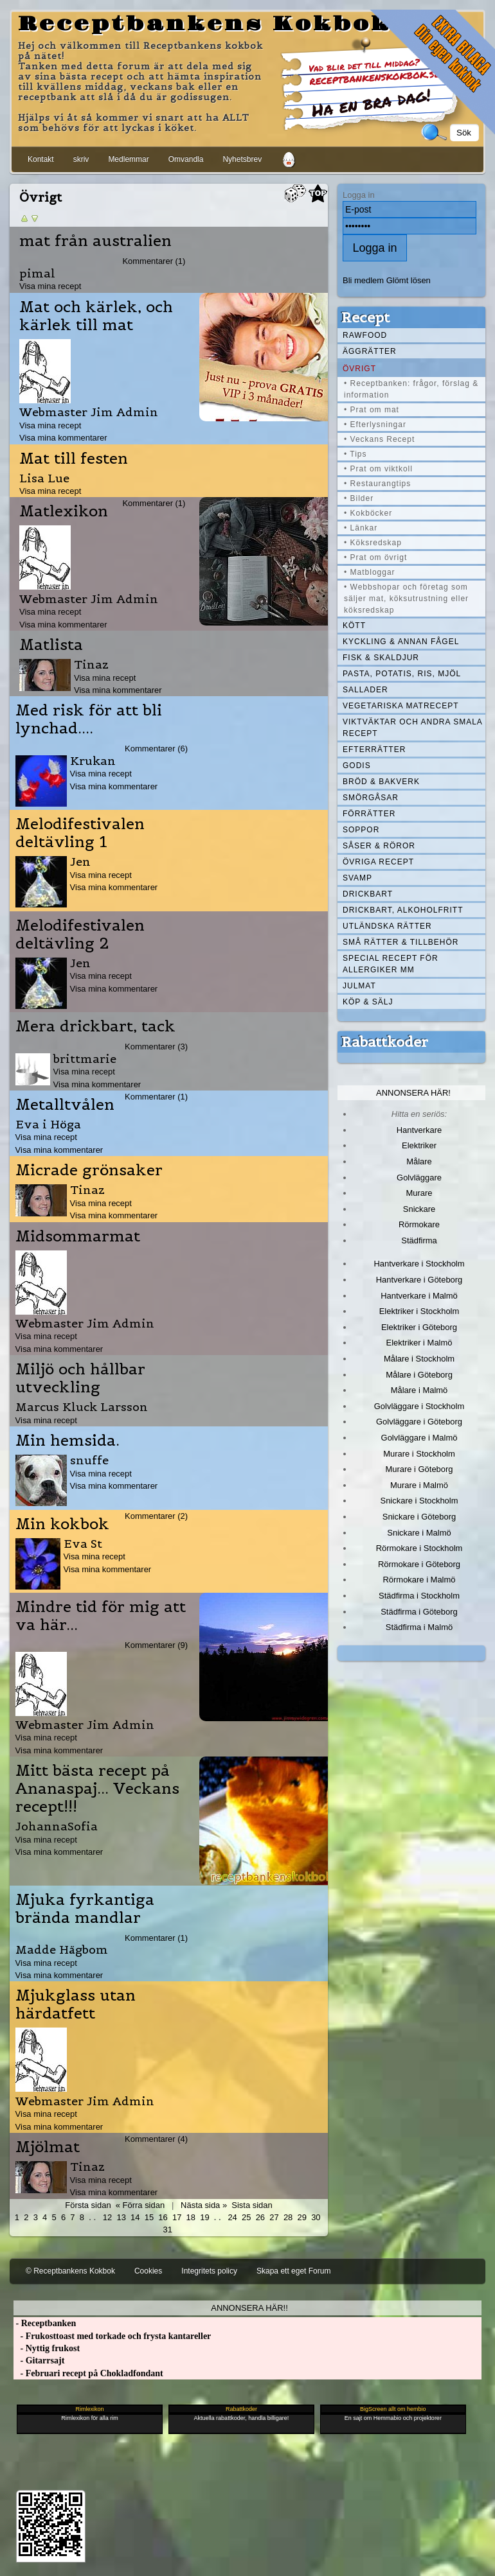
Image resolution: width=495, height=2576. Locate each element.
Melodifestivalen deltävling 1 (80, 833)
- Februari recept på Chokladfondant (88, 2373)
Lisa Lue (44, 478)
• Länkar (360, 527)
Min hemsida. (67, 1441)
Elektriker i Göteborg (419, 1327)
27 (273, 2217)
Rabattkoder (384, 1042)
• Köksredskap (373, 542)
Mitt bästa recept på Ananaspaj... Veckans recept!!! (97, 1789)
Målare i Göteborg (419, 1375)
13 (120, 2217)
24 (232, 2217)
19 (204, 2217)
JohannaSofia (56, 1826)
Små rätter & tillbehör (400, 942)
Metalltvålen (64, 1105)
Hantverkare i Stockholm (419, 1263)
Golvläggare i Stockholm (419, 1406)
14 (135, 2217)
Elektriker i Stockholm (419, 1311)
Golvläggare (419, 1177)
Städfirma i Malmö (419, 1627)
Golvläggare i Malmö (419, 1437)
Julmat (359, 985)
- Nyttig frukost (47, 2348)
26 (260, 2217)
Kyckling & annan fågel (401, 641)
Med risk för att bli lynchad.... (88, 719)
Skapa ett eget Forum (293, 2270)
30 (315, 2217)
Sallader (365, 689)
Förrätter (369, 813)
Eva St (83, 1543)
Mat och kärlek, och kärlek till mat (96, 316)
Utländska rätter (387, 926)
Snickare (419, 1209)
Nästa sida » (204, 2205)
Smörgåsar (371, 797)
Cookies (148, 2270)
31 (167, 2229)
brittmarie (84, 1058)
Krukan (93, 760)
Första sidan (88, 2205)
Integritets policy (209, 2270)
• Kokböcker (368, 513)
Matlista (51, 645)
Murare (419, 1193)
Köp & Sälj (368, 1001)
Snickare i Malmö (419, 1533)
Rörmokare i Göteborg (419, 1564)
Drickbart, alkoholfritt (403, 910)
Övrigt (359, 368)
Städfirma (419, 1240)
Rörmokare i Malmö (418, 1579)
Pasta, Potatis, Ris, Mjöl (402, 673)
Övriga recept (378, 861)
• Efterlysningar (375, 424)
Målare (419, 1161)
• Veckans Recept (379, 439)
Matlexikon (63, 511)
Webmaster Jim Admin (88, 412)
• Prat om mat (371, 409)
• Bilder (359, 498)
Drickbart (368, 893)
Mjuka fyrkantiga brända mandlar (84, 1909)
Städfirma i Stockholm (419, 1595)
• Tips (355, 454)
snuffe (89, 1460)
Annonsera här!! (249, 2308)
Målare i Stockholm (419, 1358)
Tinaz (91, 664)
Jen (80, 861)
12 (107, 2217)
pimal (37, 273)
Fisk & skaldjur (381, 657)
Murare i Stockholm (419, 1454)
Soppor (361, 829)
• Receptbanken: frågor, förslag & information (411, 389)
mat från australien (95, 241)
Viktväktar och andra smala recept (413, 727)
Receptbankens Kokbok (204, 24)
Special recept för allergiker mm (390, 964)
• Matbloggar (369, 572)
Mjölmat (47, 2147)
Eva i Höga (48, 1124)
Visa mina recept (50, 286)
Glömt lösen (408, 280)
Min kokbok (62, 1524)
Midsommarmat (77, 1236)
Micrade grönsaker (89, 1170)
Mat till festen (73, 459)
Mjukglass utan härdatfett (75, 2004)
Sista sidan (251, 2205)
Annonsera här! (413, 1093)
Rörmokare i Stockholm (419, 1548)
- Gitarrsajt (39, 2360)
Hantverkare (419, 1130)
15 (149, 2217)
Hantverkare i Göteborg (419, 1279)
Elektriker (419, 1145)
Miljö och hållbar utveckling (80, 1378)
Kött (354, 625)
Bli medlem (363, 280)
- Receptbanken (45, 2323)
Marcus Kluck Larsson (81, 1406)
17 (176, 2217)
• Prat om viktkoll (378, 468)
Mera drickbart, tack (95, 1026)
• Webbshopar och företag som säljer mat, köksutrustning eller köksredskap (406, 599)
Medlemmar (128, 159)
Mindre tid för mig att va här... (100, 1616)
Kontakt (41, 159)
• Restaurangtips (377, 483)
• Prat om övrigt (375, 557)
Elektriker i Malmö (419, 1342)
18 (190, 2217)
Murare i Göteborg (419, 1469)
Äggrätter (370, 351)
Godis (357, 765)
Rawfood (365, 335)
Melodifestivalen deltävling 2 (80, 934)
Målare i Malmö (419, 1390)
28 (288, 2217)
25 (246, 2217)
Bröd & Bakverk (381, 781)
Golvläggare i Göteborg (419, 1421)
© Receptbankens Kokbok (70, 2270)
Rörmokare (419, 1224)
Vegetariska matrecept (401, 705)
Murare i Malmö (419, 1485)
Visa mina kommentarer (63, 437)
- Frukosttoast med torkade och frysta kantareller (112, 2336)
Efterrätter (374, 749)
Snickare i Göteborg (419, 1516)
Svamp (357, 877)
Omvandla (186, 159)
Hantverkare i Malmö (419, 1296)
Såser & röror (379, 845)
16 (162, 2217)
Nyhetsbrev (242, 159)
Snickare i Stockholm (419, 1500)
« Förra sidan (140, 2205)
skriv (81, 159)
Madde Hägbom (61, 1949)
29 (302, 2217)
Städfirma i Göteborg (419, 1612)
